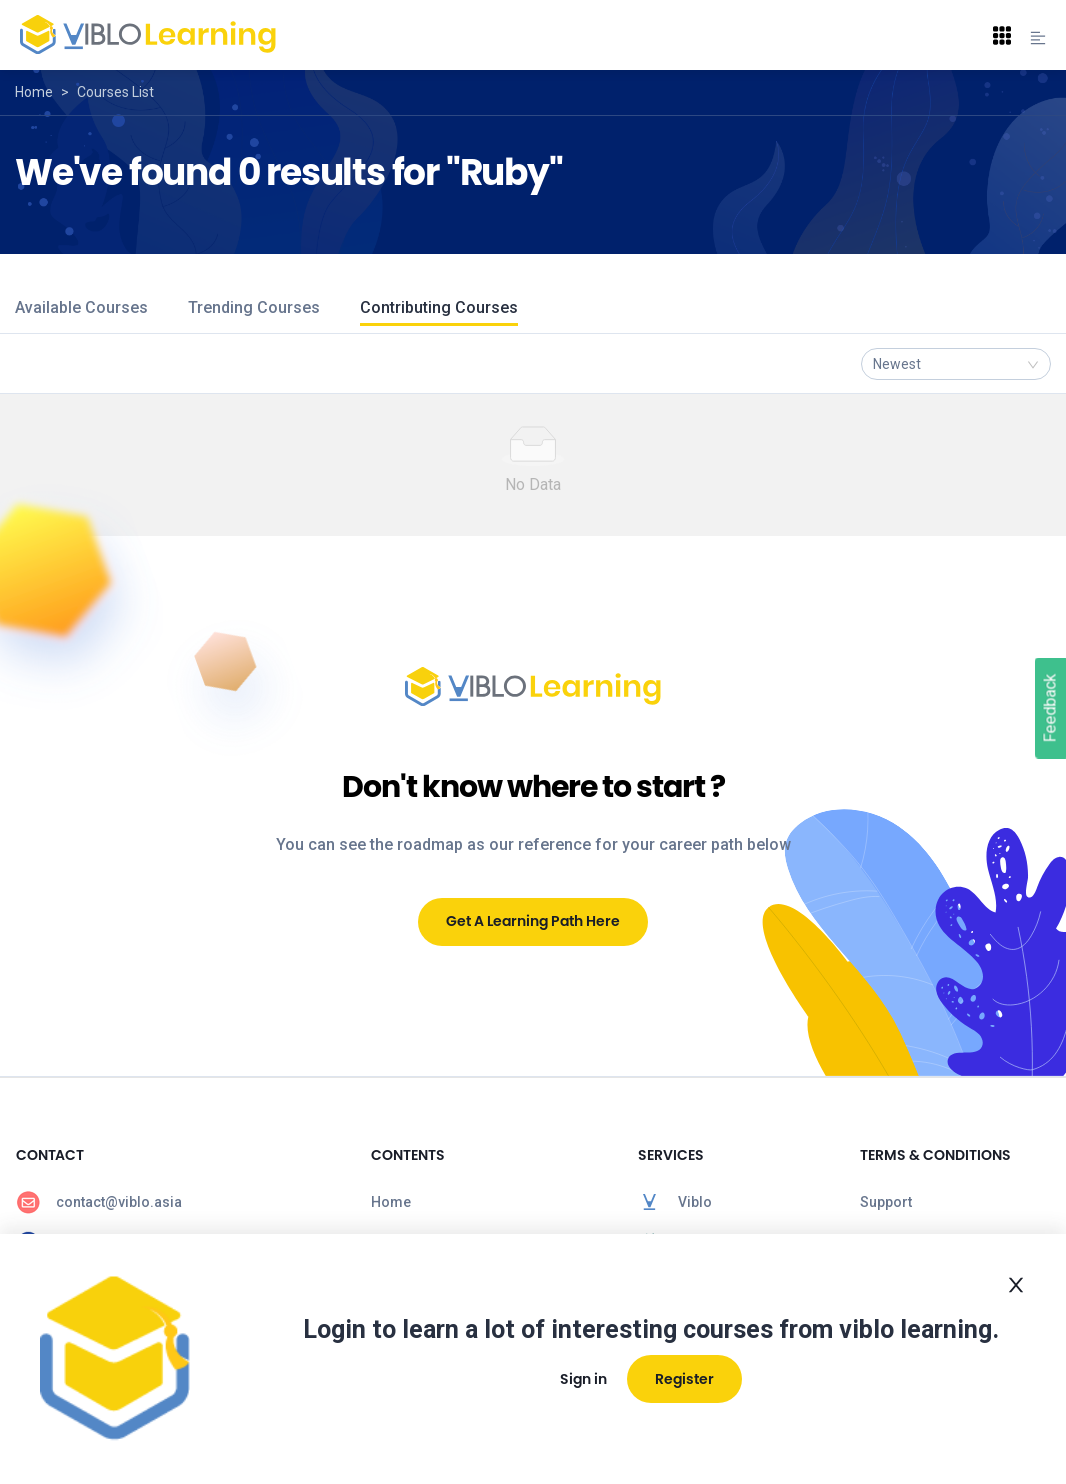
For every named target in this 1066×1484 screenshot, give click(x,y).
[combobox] (956, 364)
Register (684, 1379)
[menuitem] (177, 1202)
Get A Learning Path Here (533, 921)
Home (34, 92)
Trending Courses (254, 307)
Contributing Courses (439, 307)
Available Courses (81, 307)
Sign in (583, 1379)
